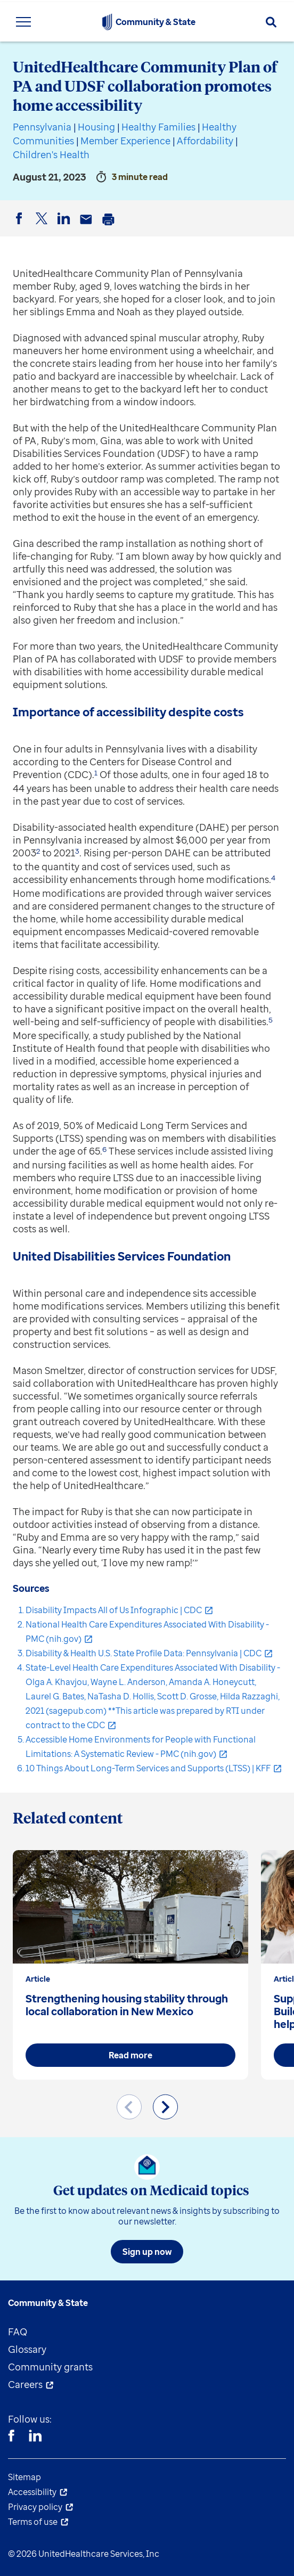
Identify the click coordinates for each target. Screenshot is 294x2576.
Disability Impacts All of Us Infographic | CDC (114, 1610)
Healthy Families (158, 126)
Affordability (205, 140)
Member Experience (125, 140)
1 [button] (95, 773)
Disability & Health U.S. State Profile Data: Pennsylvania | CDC (144, 1653)
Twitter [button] (43, 227)
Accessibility (32, 2492)
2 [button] (38, 851)
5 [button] (270, 1020)
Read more (130, 2055)
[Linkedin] (35, 2437)
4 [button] (273, 877)
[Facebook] (11, 2437)
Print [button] (110, 227)
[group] (130, 1965)
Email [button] (88, 227)
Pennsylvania (42, 126)
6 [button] (104, 1149)
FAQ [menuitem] (17, 2331)
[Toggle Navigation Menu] (23, 21)
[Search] (271, 22)
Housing (96, 126)
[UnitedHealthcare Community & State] (107, 21)
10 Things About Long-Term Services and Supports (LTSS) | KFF (148, 1768)
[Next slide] (165, 2107)
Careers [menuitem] (25, 2384)
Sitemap (24, 2477)
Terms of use (33, 2521)
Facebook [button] (21, 227)
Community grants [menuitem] (50, 2366)
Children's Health (51, 154)
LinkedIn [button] (66, 227)
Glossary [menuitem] (27, 2349)
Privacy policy (35, 2506)
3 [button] (77, 851)
